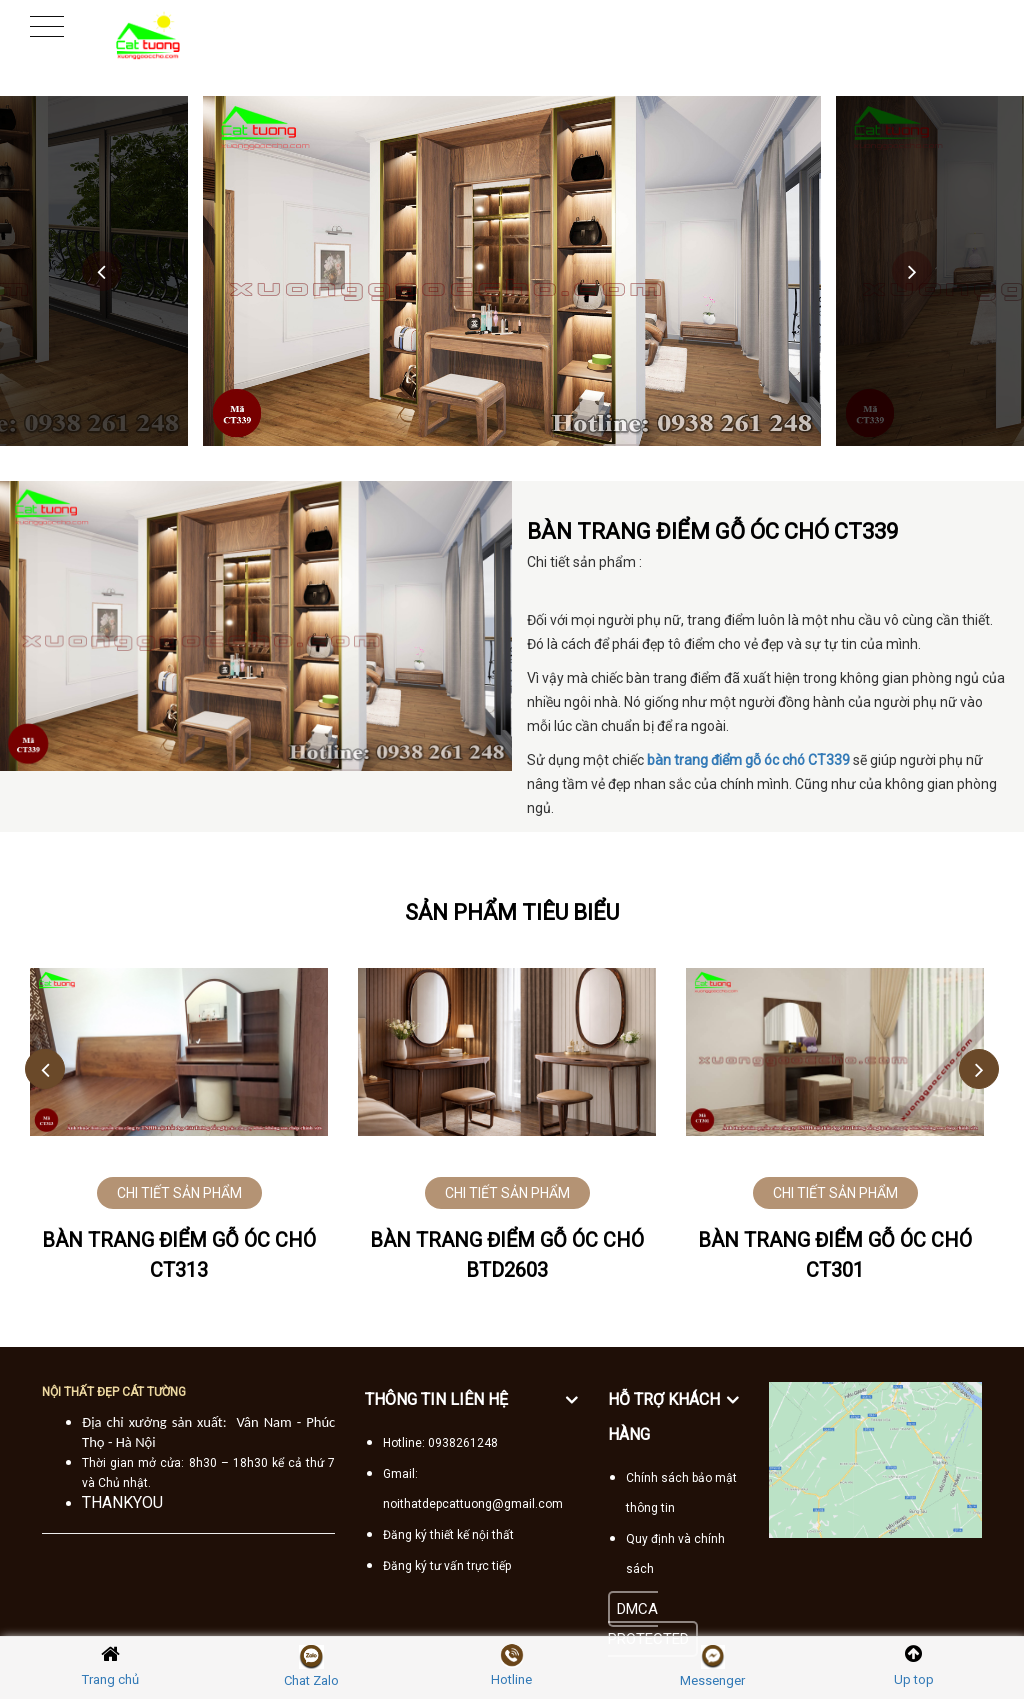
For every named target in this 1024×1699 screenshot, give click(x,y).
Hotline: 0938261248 (440, 1443)
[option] (512, 271)
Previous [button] (102, 271)
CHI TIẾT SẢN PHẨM (179, 1193)
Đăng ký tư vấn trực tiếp (447, 1566)
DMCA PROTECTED (648, 1624)
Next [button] (912, 271)
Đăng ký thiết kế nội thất (448, 1535)
